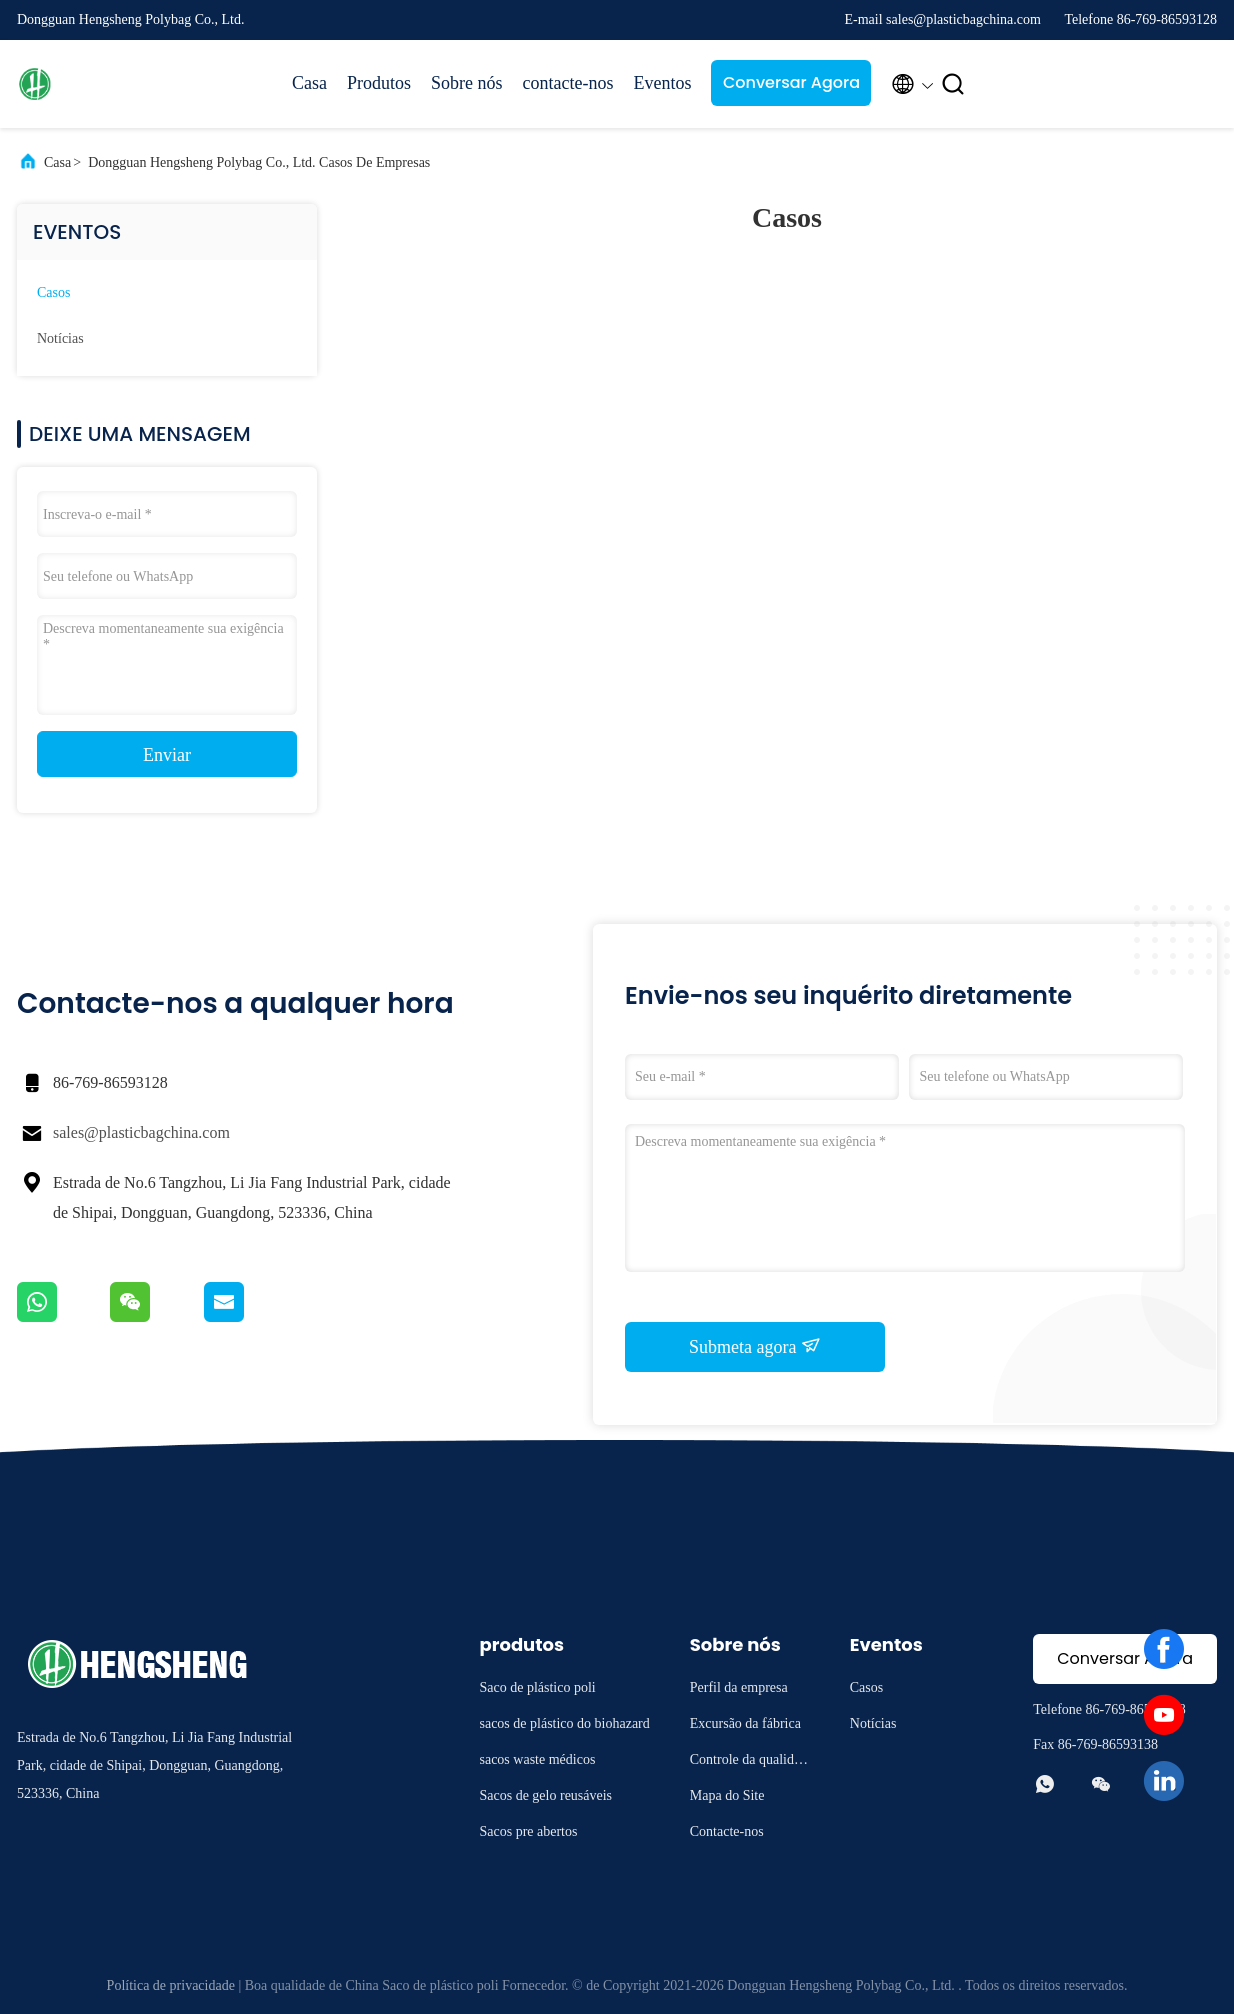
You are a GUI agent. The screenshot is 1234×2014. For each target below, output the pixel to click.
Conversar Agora (791, 82)
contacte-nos (568, 83)
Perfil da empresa (739, 1687)
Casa (309, 83)
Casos (53, 292)
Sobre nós (467, 83)
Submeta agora (755, 1346)
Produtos (379, 83)
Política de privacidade (171, 1985)
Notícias (60, 338)
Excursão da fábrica (745, 1723)
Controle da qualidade (748, 1762)
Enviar (167, 755)
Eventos (662, 83)
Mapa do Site (727, 1795)
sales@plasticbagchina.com (141, 1132)
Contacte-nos (727, 1831)
